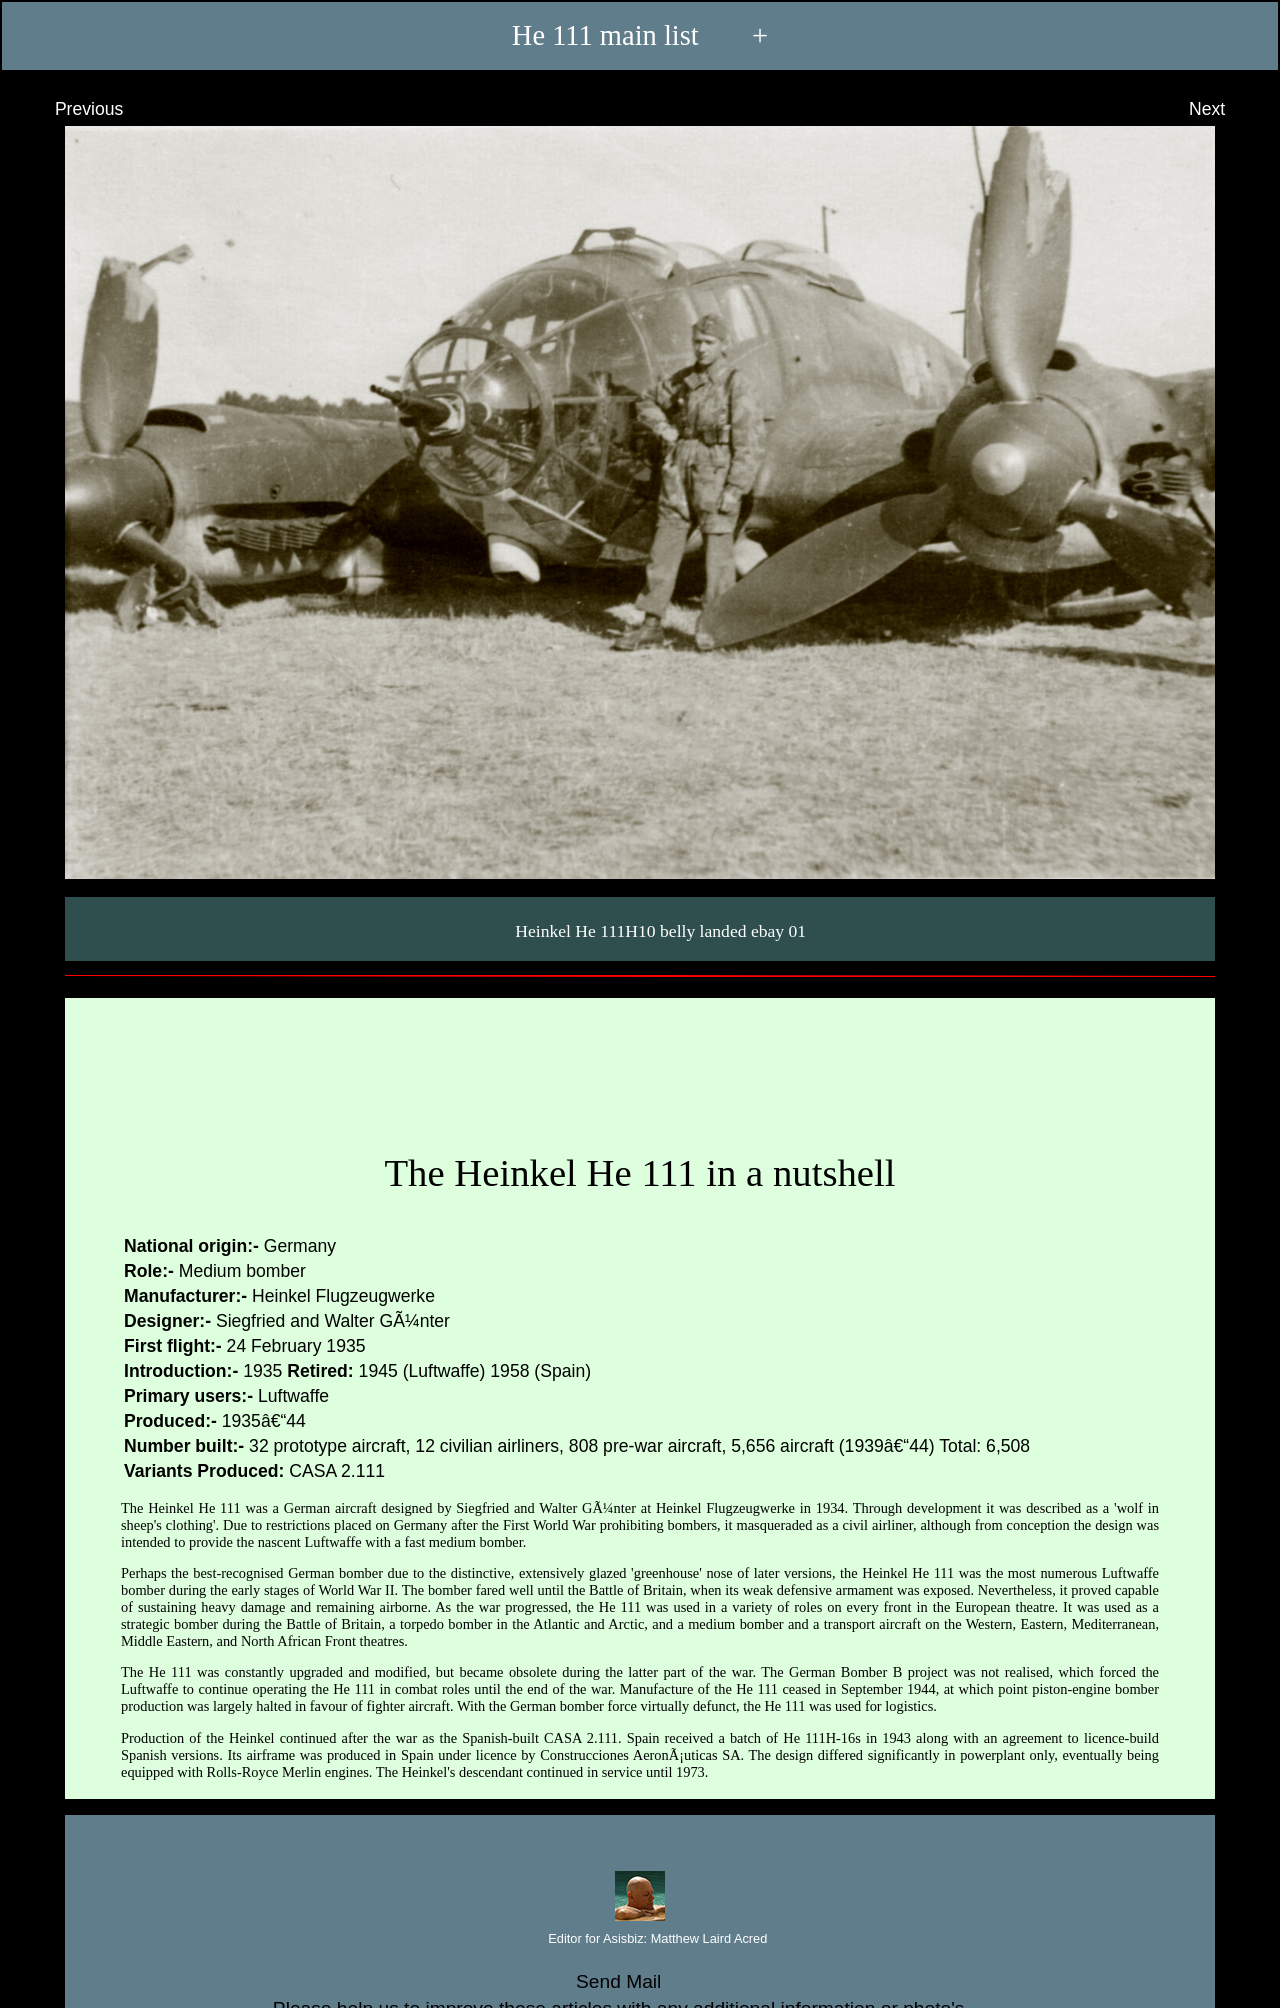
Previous (70, 109)
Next (1225, 109)
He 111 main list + (640, 36)
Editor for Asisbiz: (640, 1939)
